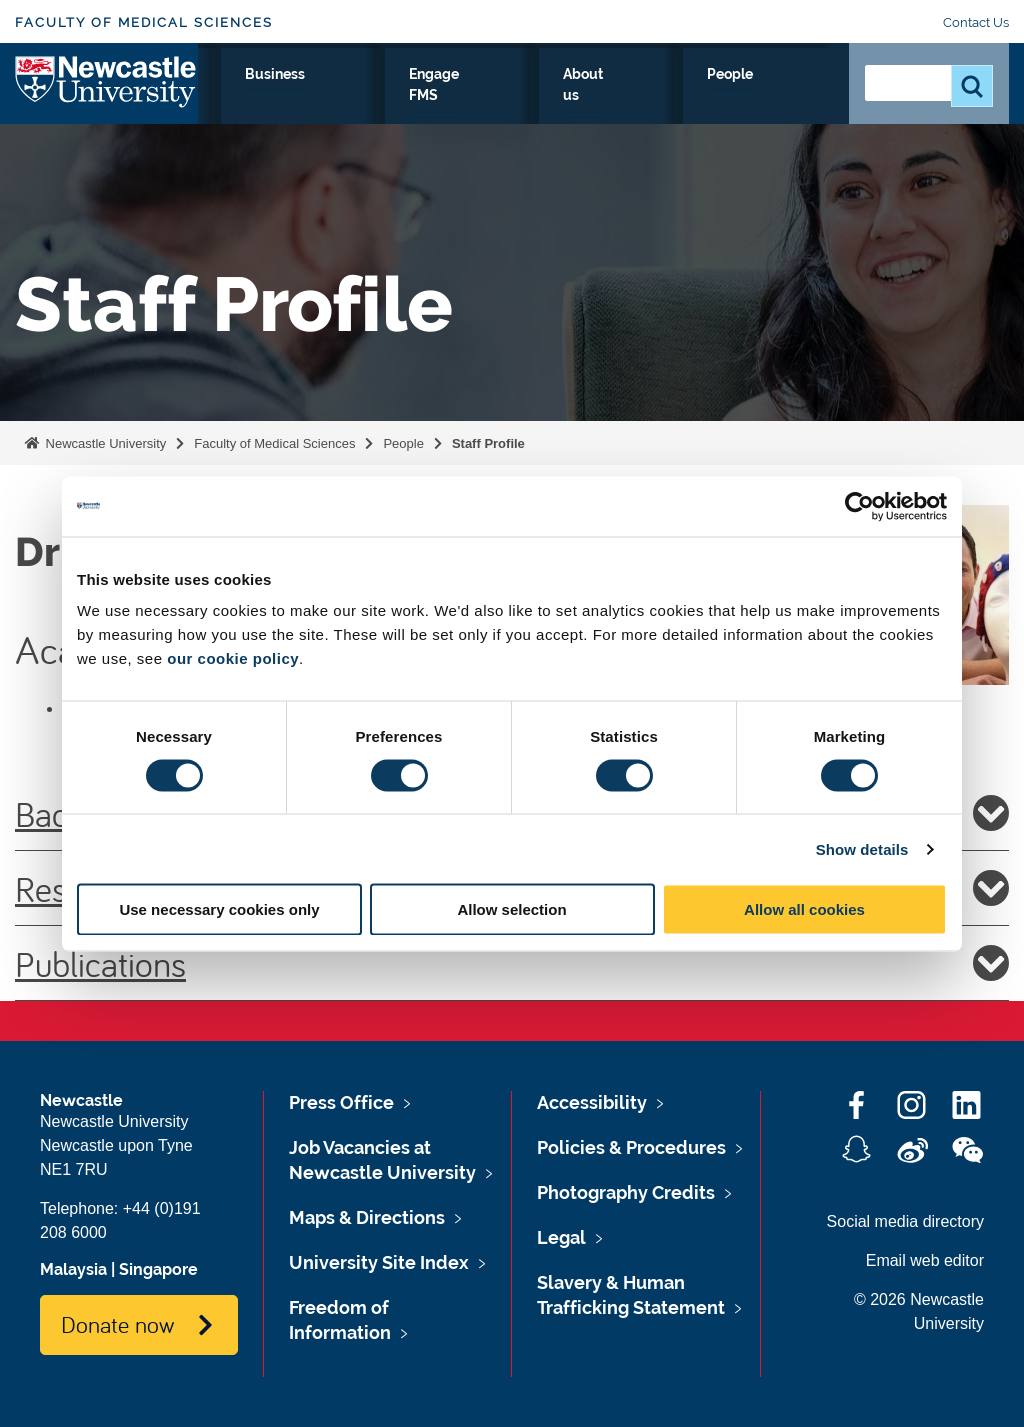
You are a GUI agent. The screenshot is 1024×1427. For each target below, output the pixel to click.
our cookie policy (233, 658)
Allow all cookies (804, 909)
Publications (512, 963)
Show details (862, 848)
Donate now (117, 1324)
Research (239, 97)
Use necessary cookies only (219, 909)
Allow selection (511, 909)
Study (330, 97)
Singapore (158, 1269)
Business (525, 97)
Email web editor (925, 1260)
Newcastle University (104, 443)
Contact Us (976, 22)
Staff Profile (488, 443)
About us (706, 109)
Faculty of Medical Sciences (144, 22)
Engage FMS (621, 109)
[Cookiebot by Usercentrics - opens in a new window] (859, 506)
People (789, 97)
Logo (106, 104)
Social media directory (905, 1221)
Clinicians (422, 97)
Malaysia (73, 1269)
